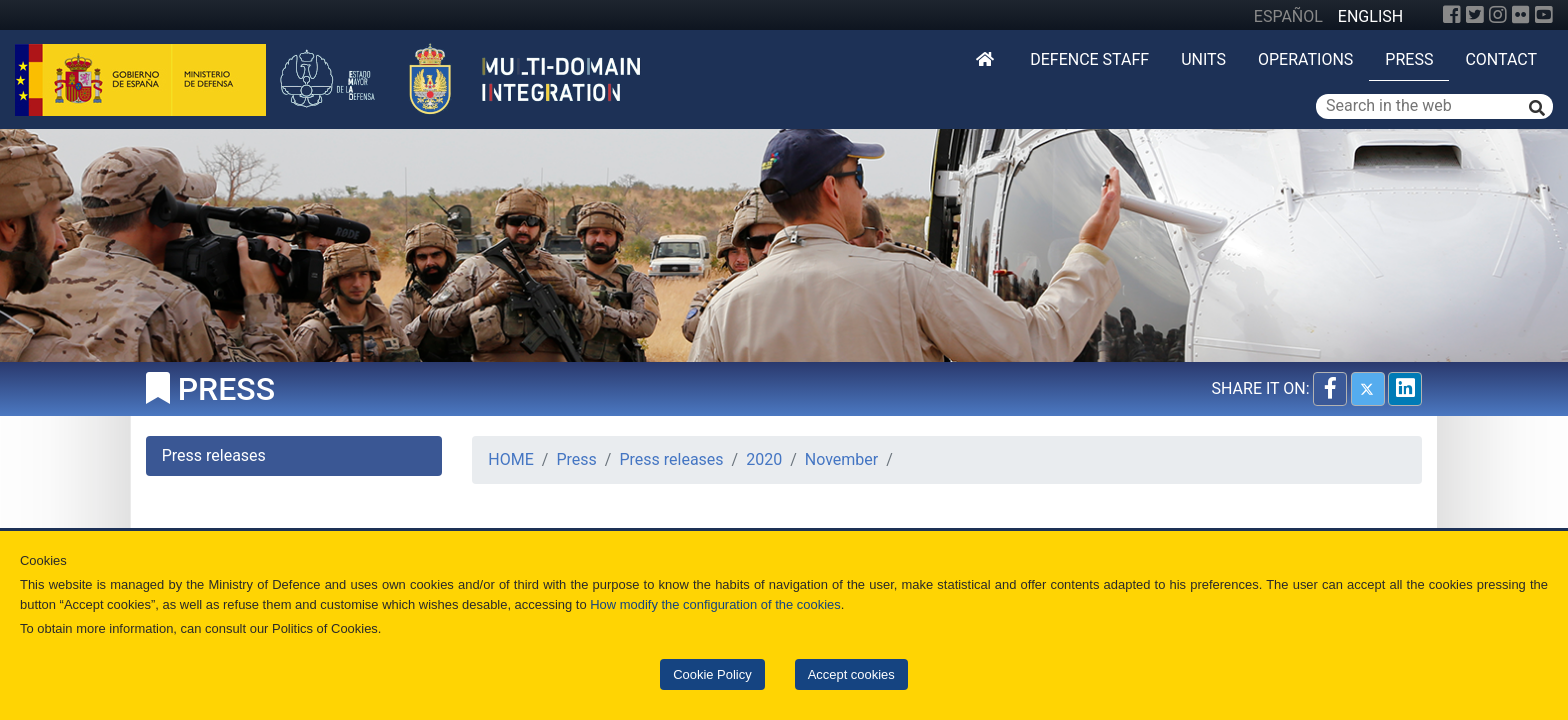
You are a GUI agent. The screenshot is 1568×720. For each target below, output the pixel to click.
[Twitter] (1475, 15)
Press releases (671, 459)
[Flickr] (1521, 15)
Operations (1305, 59)
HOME (510, 459)
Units (1203, 59)
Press (1409, 59)
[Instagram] (1498, 15)
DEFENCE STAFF (1089, 59)
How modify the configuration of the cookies (715, 604)
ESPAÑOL (1288, 16)
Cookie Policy (712, 674)
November (841, 459)
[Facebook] (1452, 15)
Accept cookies (851, 674)
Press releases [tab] (214, 455)
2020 (764, 459)
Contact (1501, 59)
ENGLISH (1370, 16)
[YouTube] (1544, 15)
